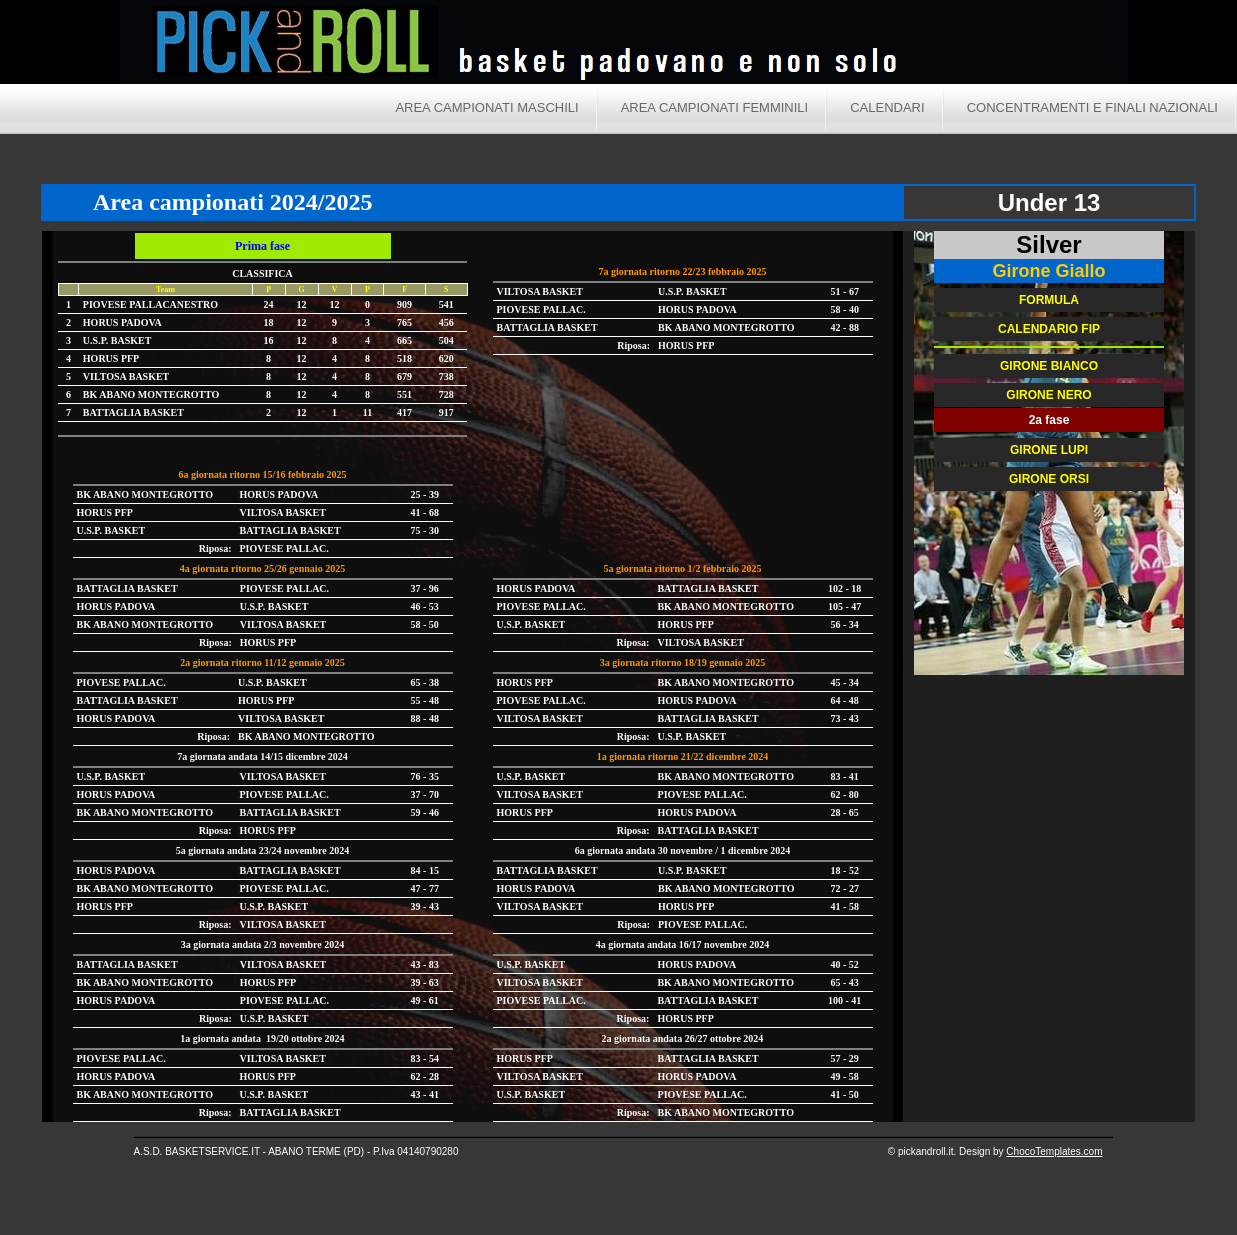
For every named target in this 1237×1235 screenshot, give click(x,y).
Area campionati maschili (486, 107)
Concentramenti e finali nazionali (1092, 107)
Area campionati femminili (715, 107)
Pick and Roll (810, 45)
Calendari (887, 107)
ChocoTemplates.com (1054, 1151)
